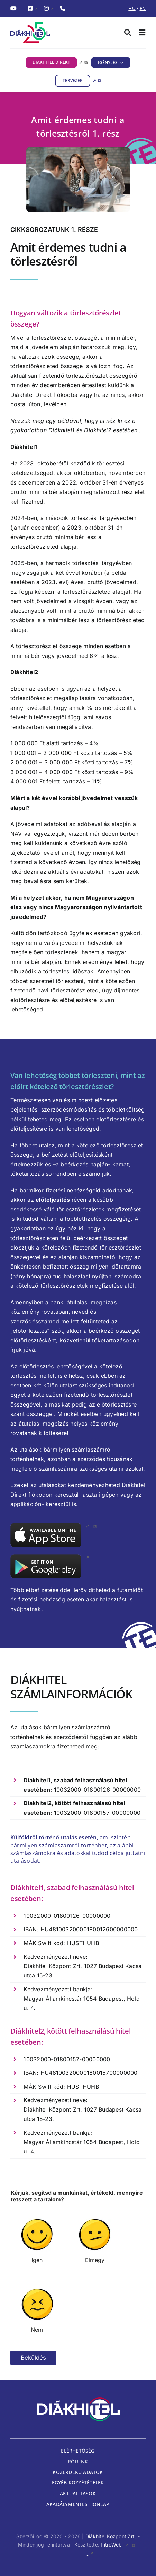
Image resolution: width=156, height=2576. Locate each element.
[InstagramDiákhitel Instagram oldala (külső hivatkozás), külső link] (48, 8)
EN (143, 8)
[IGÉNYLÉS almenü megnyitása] (121, 62)
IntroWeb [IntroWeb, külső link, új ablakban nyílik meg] (118, 2545)
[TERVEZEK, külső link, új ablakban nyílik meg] (78, 81)
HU (131, 8)
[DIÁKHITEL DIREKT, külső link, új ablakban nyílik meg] (57, 62)
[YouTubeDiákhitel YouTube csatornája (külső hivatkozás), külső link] (15, 8)
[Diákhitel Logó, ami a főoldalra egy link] (44, 32)
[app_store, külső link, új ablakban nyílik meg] (53, 1525)
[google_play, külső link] (49, 1557)
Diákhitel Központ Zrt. (110, 2536)
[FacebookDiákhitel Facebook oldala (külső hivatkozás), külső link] (32, 8)
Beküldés (33, 2357)
